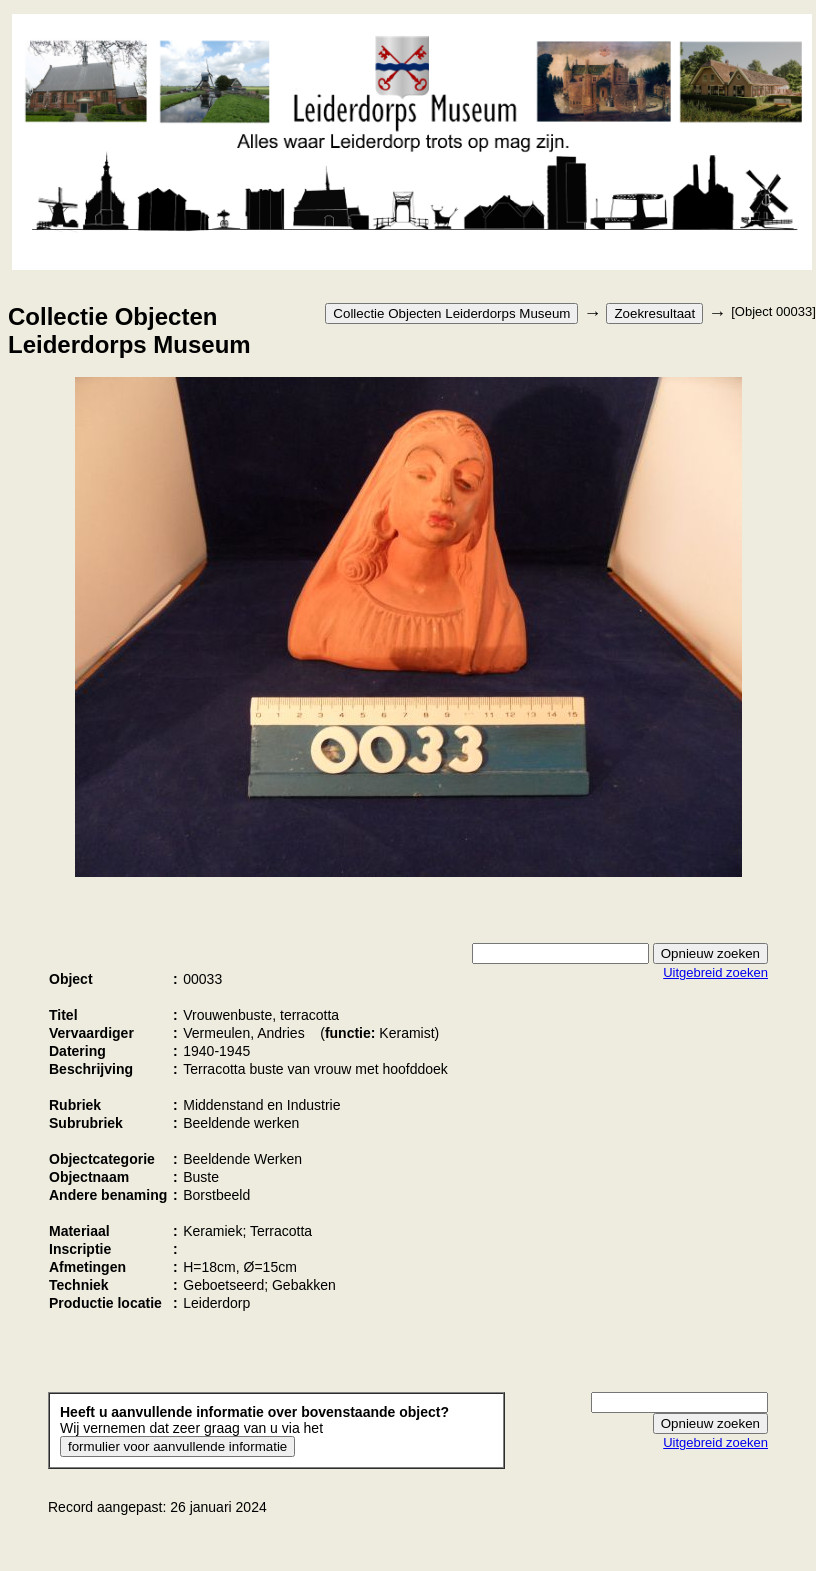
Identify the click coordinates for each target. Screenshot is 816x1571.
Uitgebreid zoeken (715, 972)
